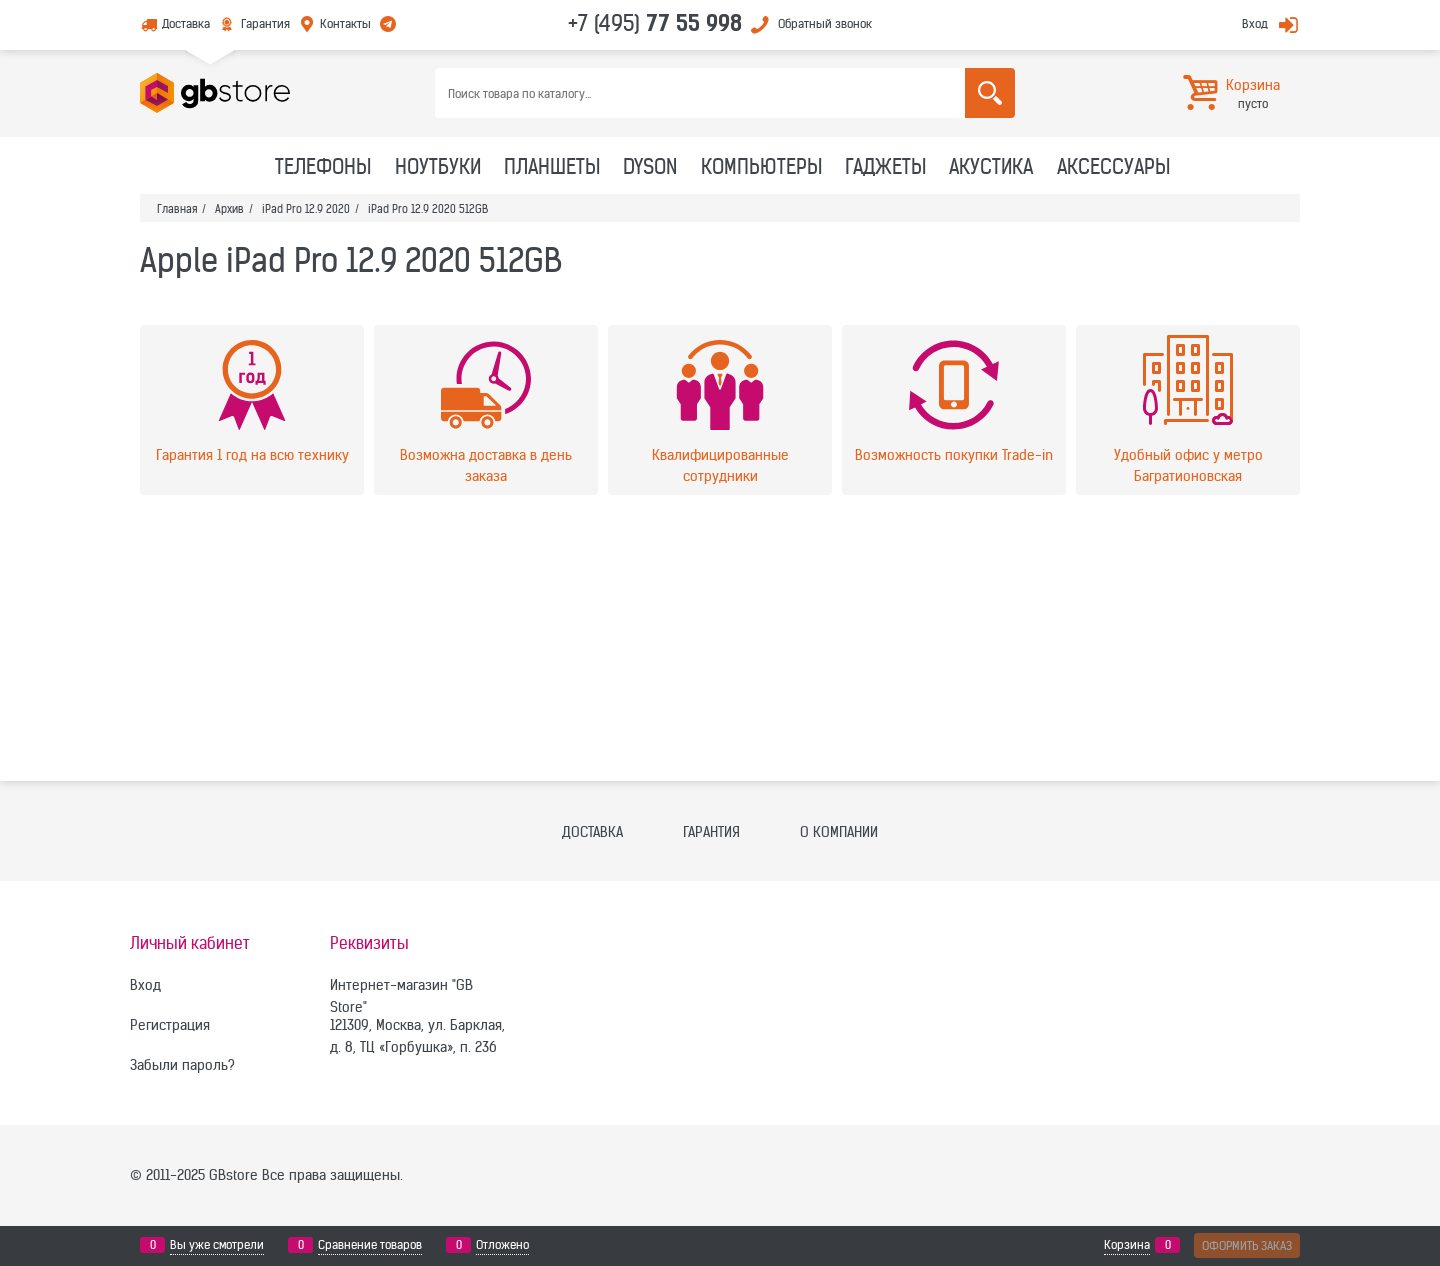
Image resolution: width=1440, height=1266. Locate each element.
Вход (1255, 23)
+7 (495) (655, 23)
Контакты (345, 23)
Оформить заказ (1247, 1245)
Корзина (1127, 1245)
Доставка (186, 23)
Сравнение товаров (370, 1245)
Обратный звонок (825, 23)
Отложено (502, 1245)
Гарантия (265, 23)
